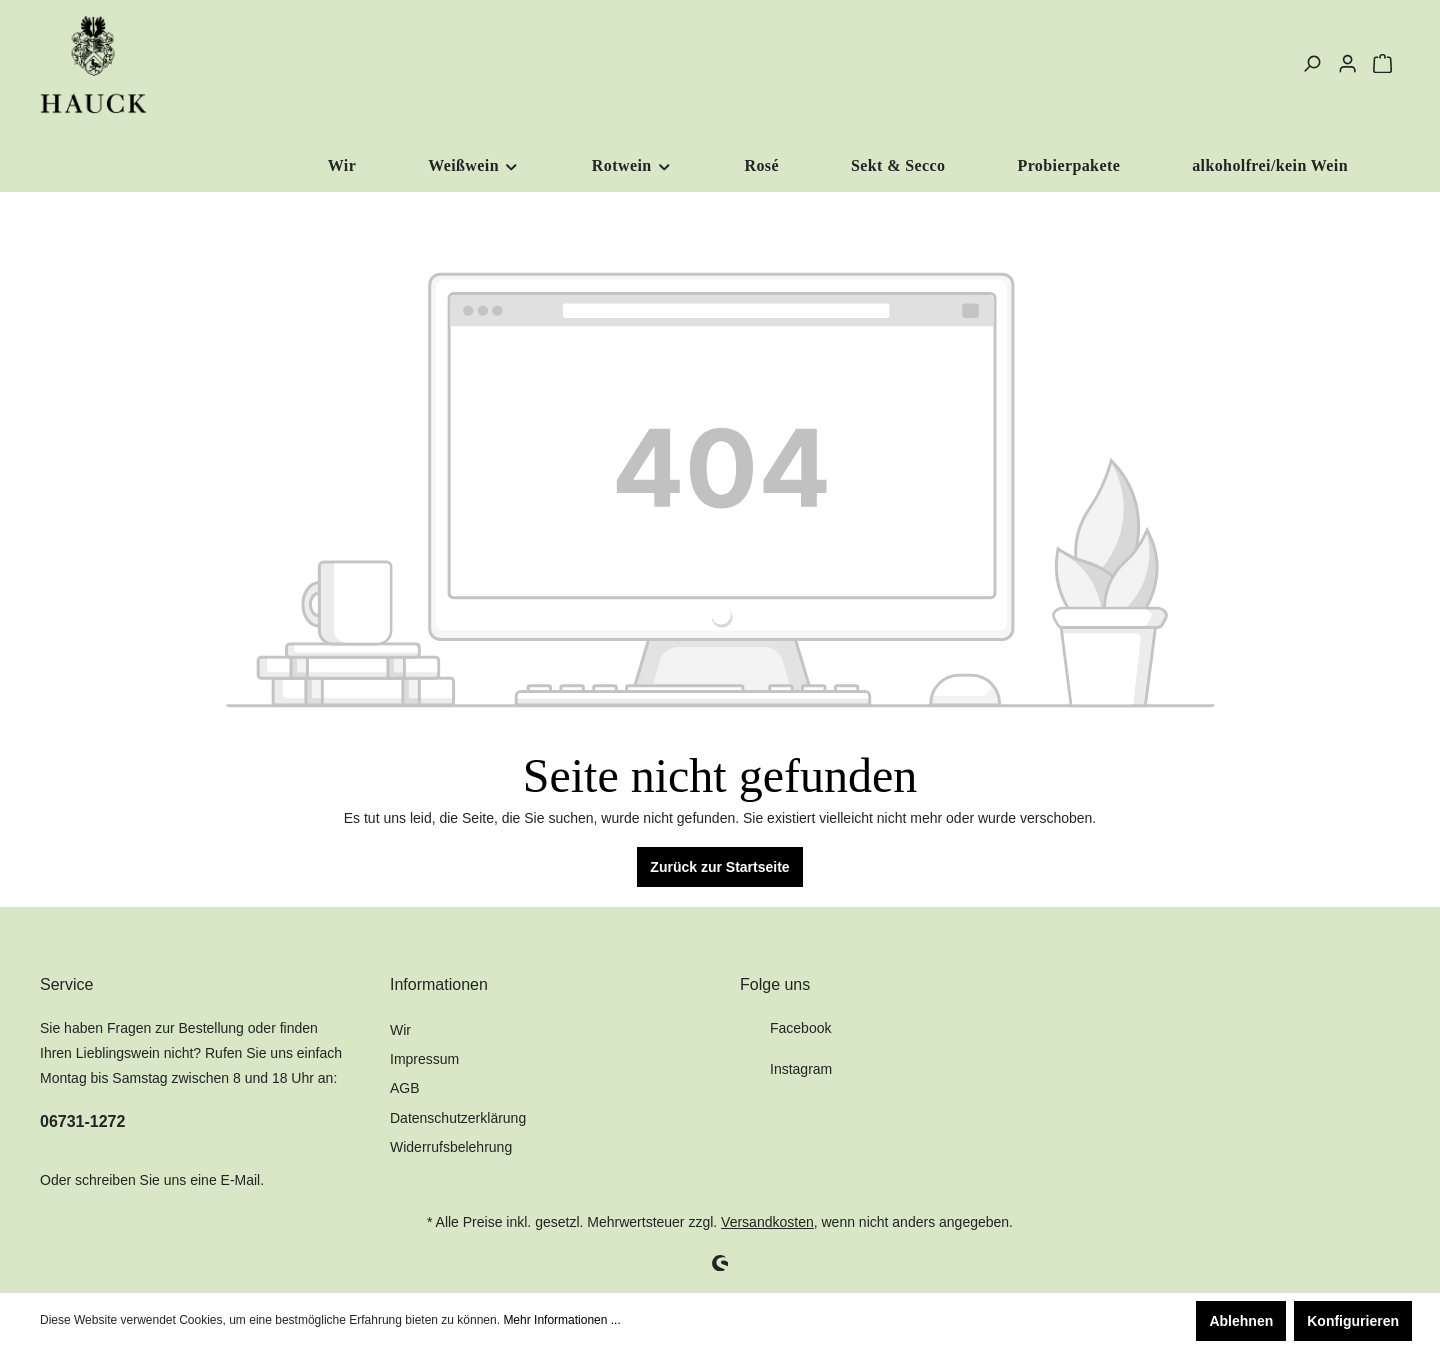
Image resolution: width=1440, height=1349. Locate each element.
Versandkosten (767, 1222)
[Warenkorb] (1382, 64)
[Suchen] (1311, 64)
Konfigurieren (1353, 1321)
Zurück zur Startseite (719, 867)
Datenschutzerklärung (458, 1118)
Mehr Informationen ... (561, 1320)
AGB (405, 1088)
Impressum (424, 1059)
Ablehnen (1241, 1321)
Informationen (439, 984)
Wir (400, 1030)
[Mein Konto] (1347, 64)
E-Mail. (243, 1180)
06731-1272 (82, 1121)
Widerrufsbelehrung (451, 1147)
